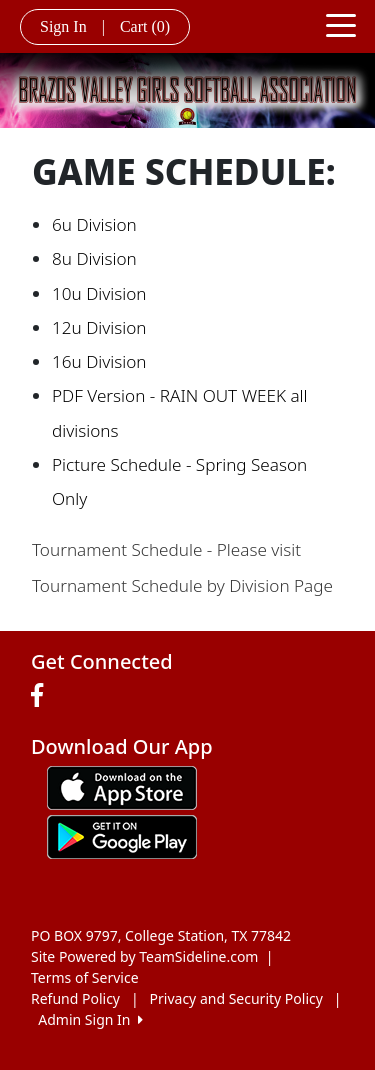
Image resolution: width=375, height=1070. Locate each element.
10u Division (99, 293)
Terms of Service (85, 977)
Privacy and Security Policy (236, 998)
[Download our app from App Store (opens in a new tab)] (122, 785)
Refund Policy (75, 998)
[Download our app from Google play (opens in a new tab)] (122, 834)
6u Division (94, 224)
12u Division (99, 327)
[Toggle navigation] (341, 24)
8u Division (94, 258)
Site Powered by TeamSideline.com (144, 956)
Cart (145, 26)
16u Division (99, 361)
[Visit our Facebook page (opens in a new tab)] (42, 696)
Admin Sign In (90, 1019)
